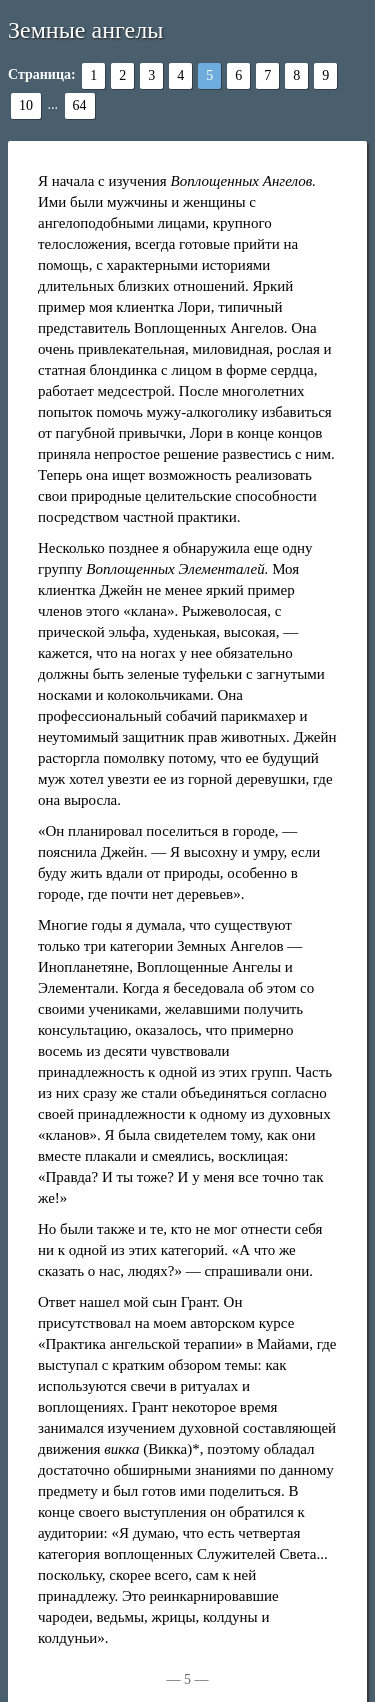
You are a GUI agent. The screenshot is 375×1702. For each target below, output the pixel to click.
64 (80, 105)
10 (26, 105)
